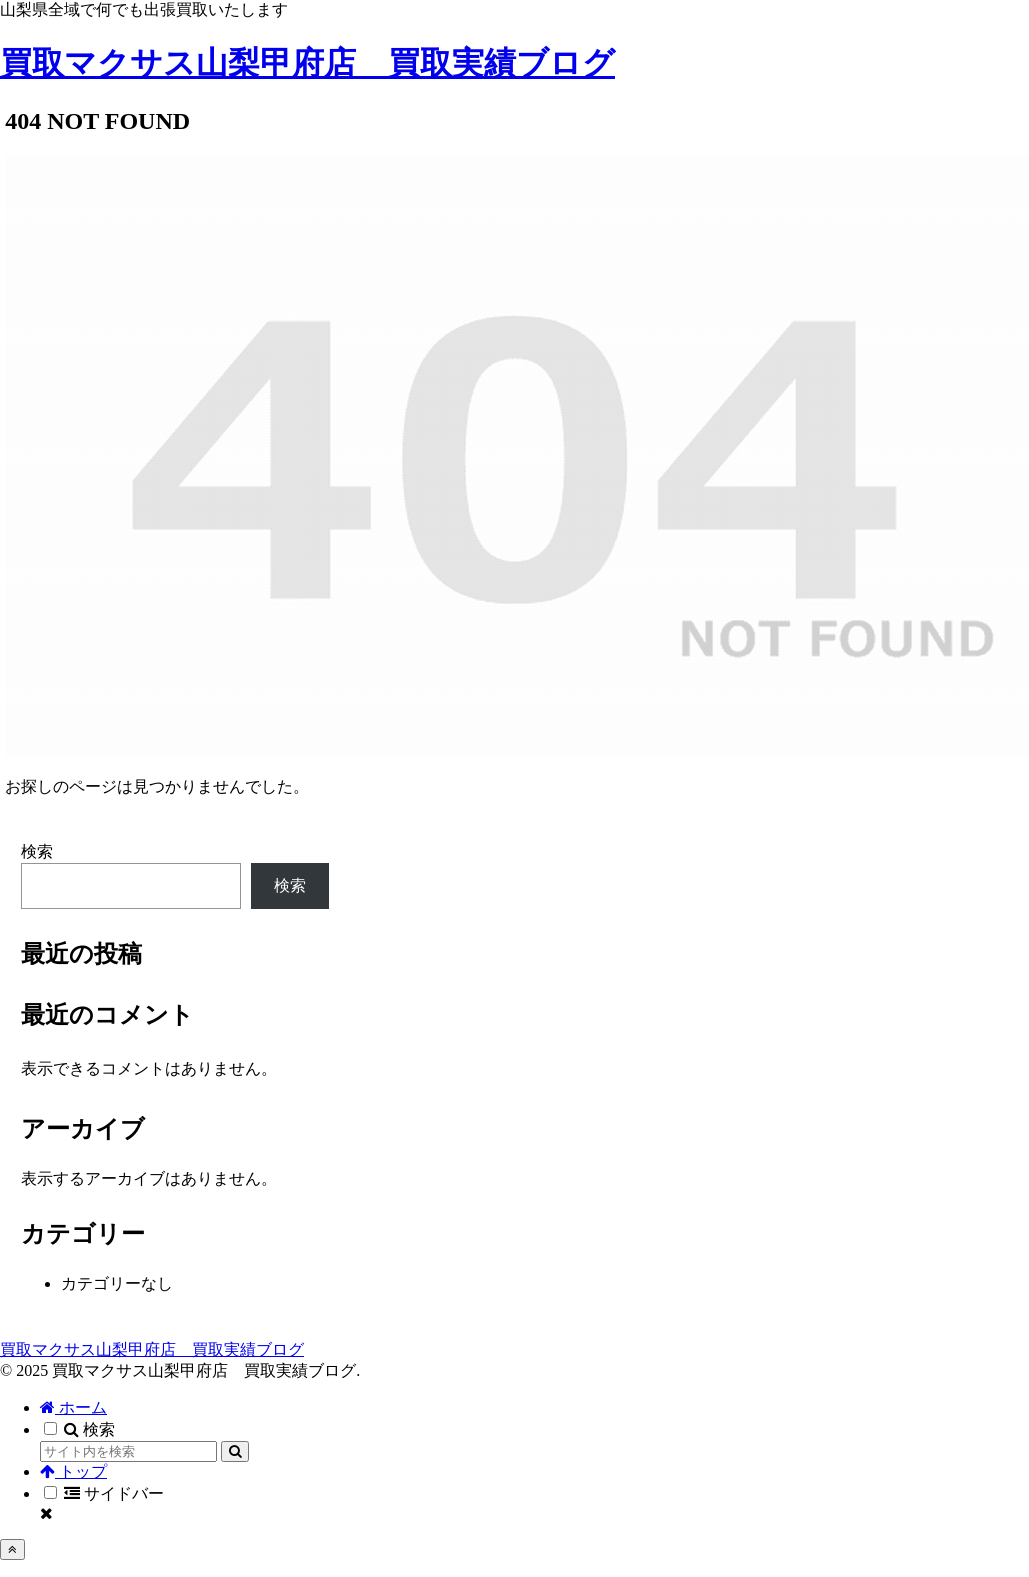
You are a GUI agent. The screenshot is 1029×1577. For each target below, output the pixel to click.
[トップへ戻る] (12, 1549)
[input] (128, 1451)
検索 (37, 851)
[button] (235, 1451)
